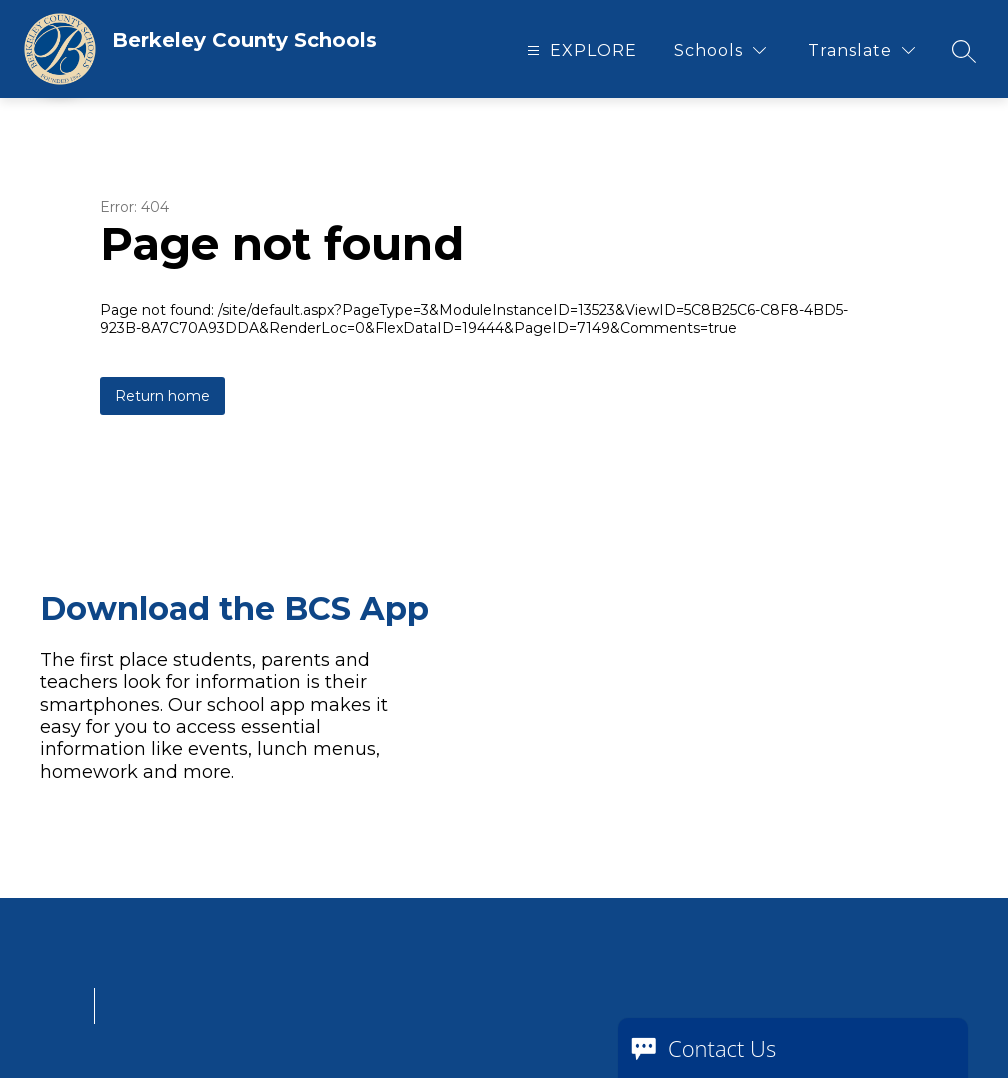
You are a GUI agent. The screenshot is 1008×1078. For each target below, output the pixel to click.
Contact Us (722, 1048)
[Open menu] (579, 50)
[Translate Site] (861, 50)
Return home (162, 396)
